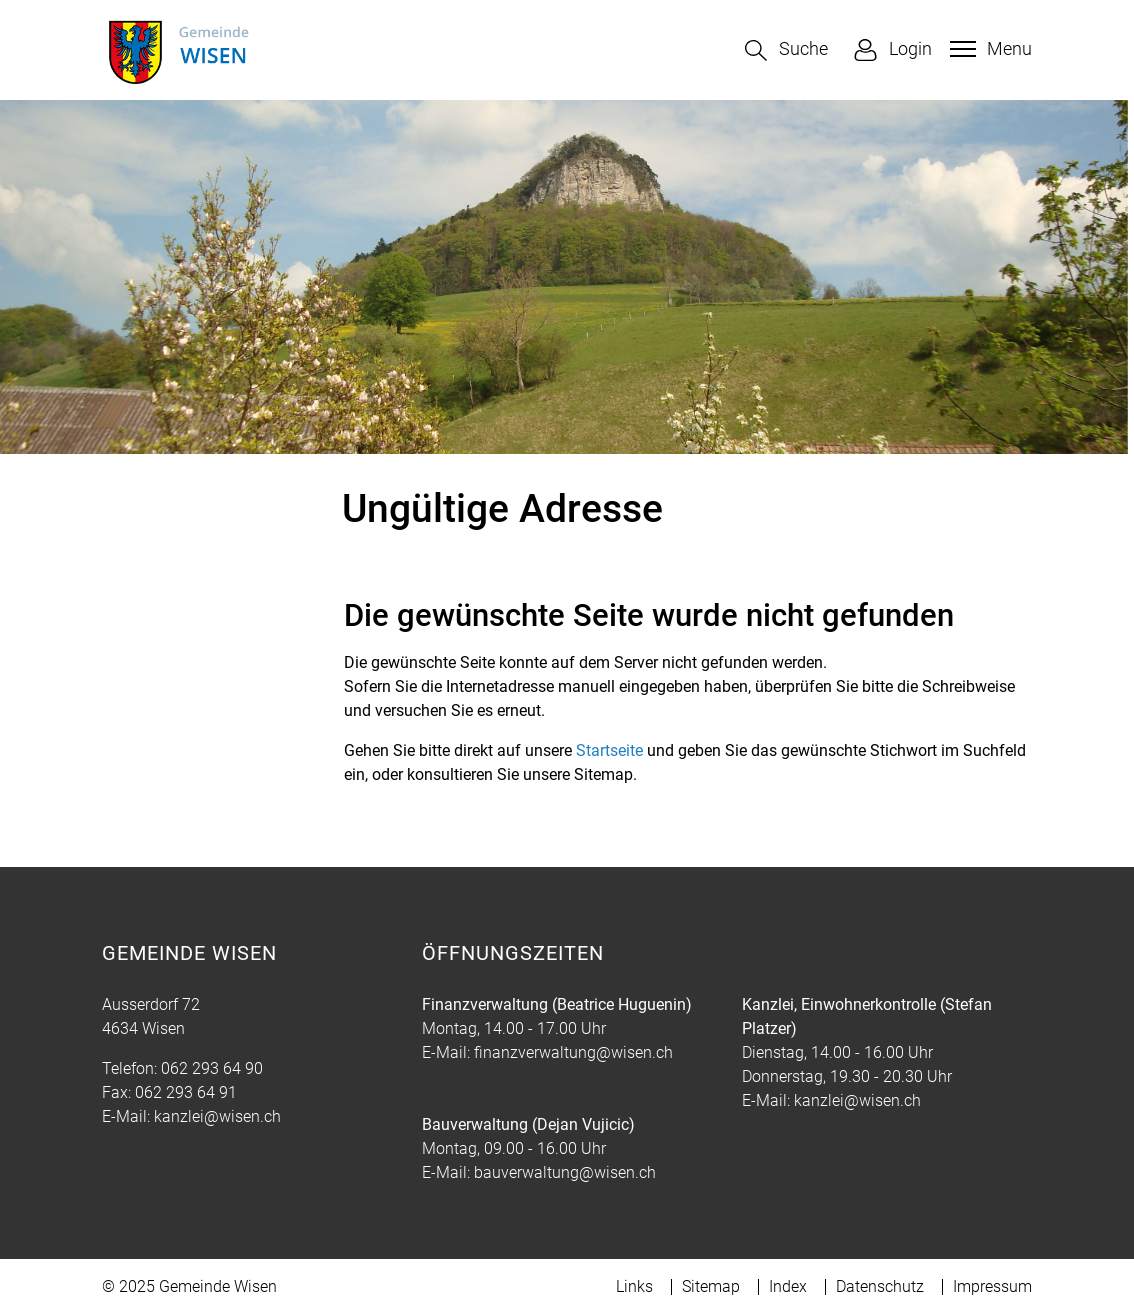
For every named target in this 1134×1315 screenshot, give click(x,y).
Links (634, 1286)
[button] (786, 50)
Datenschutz (880, 1286)
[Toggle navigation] (988, 49)
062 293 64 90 (212, 1068)
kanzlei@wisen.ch (217, 1116)
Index (788, 1286)
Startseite (609, 750)
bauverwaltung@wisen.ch (565, 1172)
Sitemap (711, 1286)
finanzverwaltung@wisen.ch (573, 1052)
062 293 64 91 (186, 1092)
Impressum (992, 1286)
